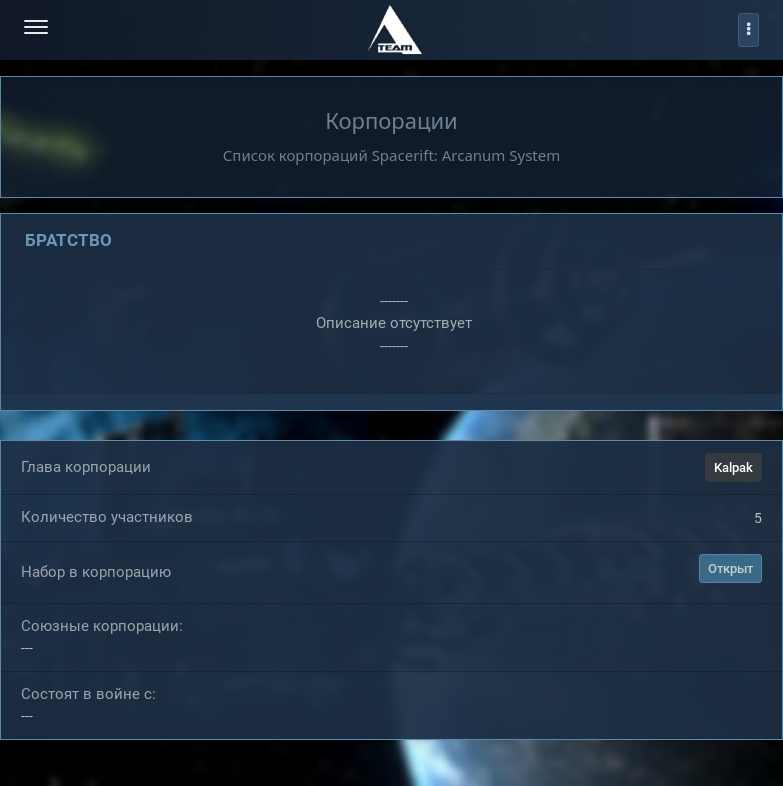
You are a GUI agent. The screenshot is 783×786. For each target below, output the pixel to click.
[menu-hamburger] (36, 29)
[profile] (748, 30)
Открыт (730, 569)
